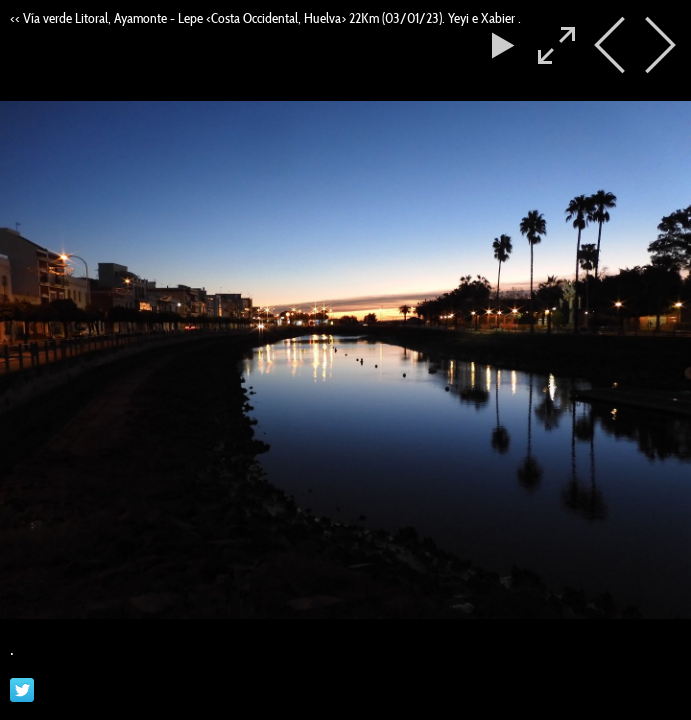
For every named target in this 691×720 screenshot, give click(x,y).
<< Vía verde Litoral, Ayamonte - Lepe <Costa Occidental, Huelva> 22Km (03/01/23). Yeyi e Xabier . (265, 18)
